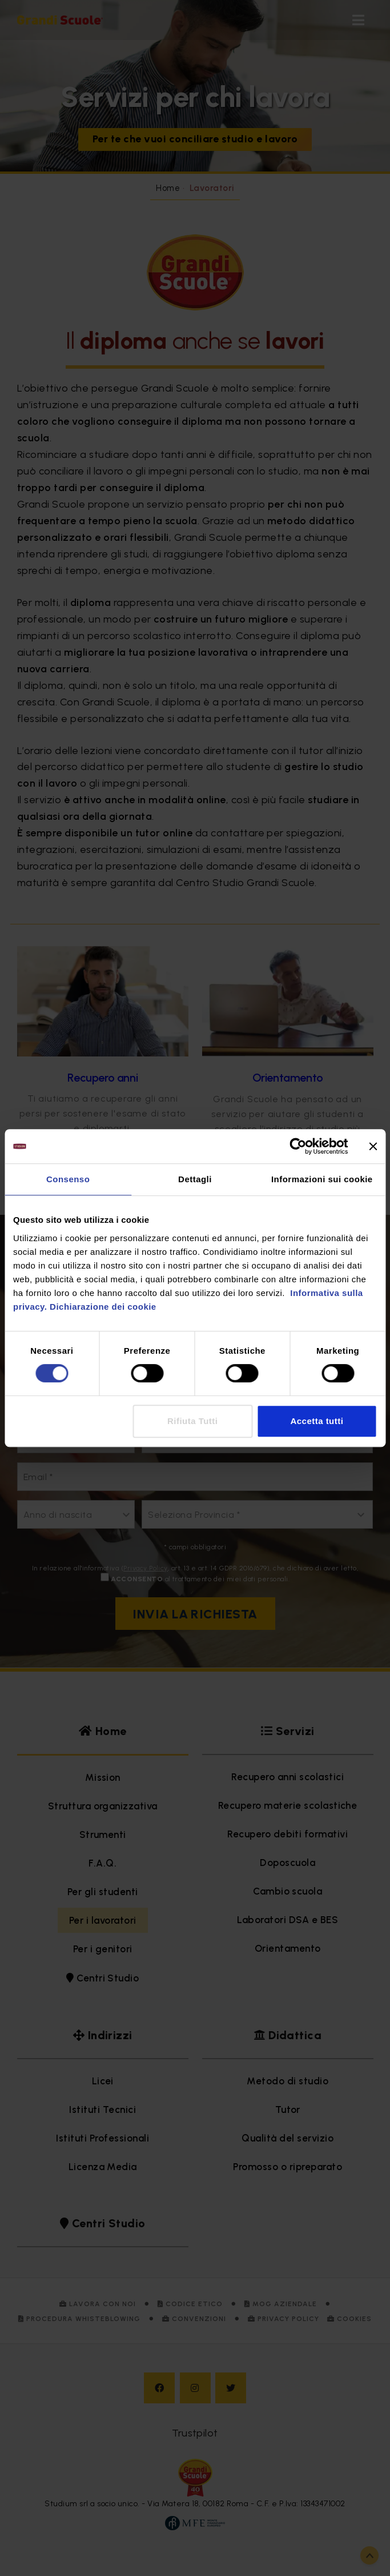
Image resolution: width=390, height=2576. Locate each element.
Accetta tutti (316, 1421)
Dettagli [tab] (195, 1179)
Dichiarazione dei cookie (103, 1306)
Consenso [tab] (68, 1179)
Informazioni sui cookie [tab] (322, 1179)
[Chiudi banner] (373, 1146)
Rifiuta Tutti (192, 1421)
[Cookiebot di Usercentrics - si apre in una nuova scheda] (298, 1146)
